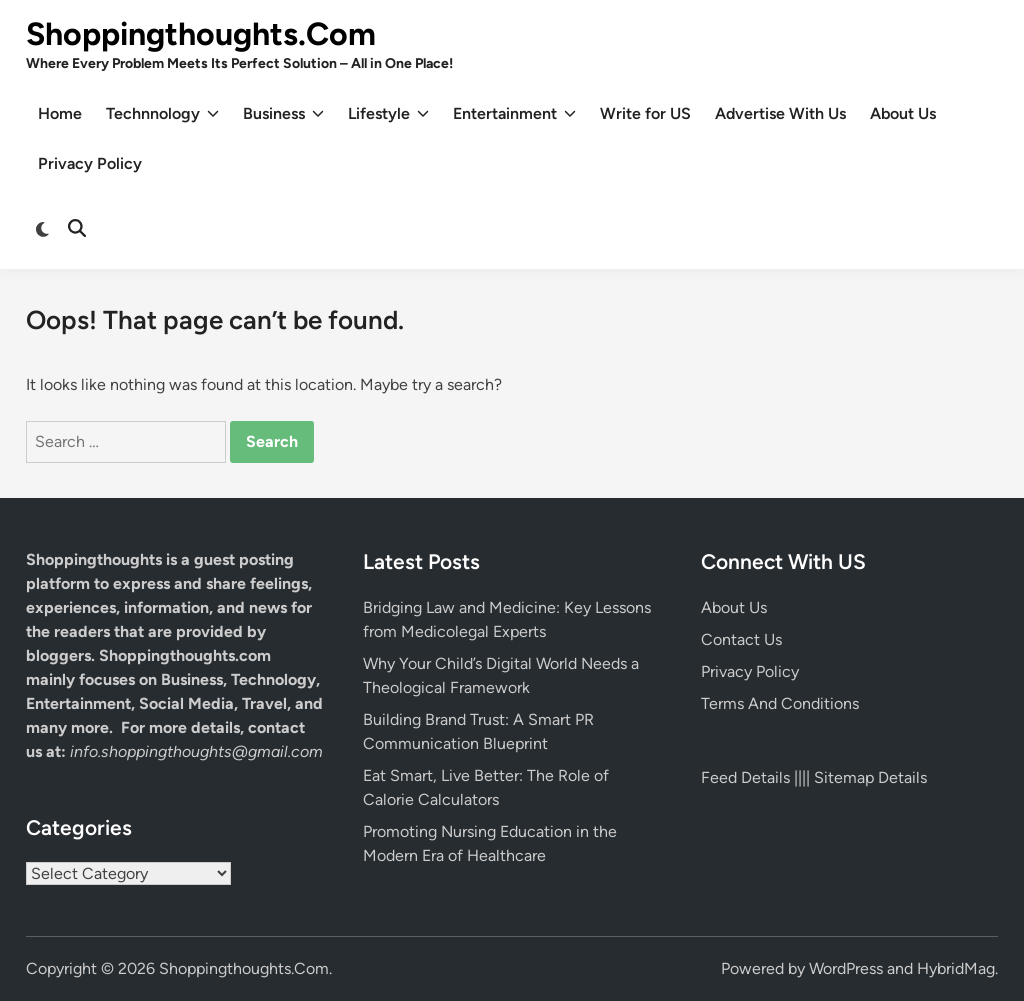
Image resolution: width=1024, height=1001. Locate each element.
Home (60, 113)
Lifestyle (388, 114)
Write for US (645, 113)
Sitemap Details (870, 777)
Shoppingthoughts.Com (201, 34)
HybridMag (956, 968)
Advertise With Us (780, 113)
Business (283, 114)
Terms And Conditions (780, 703)
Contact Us (741, 639)
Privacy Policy (90, 163)
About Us (903, 113)
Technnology (162, 114)
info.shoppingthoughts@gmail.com (196, 751)
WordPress (846, 968)
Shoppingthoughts (94, 559)
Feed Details (745, 777)
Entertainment (514, 114)
